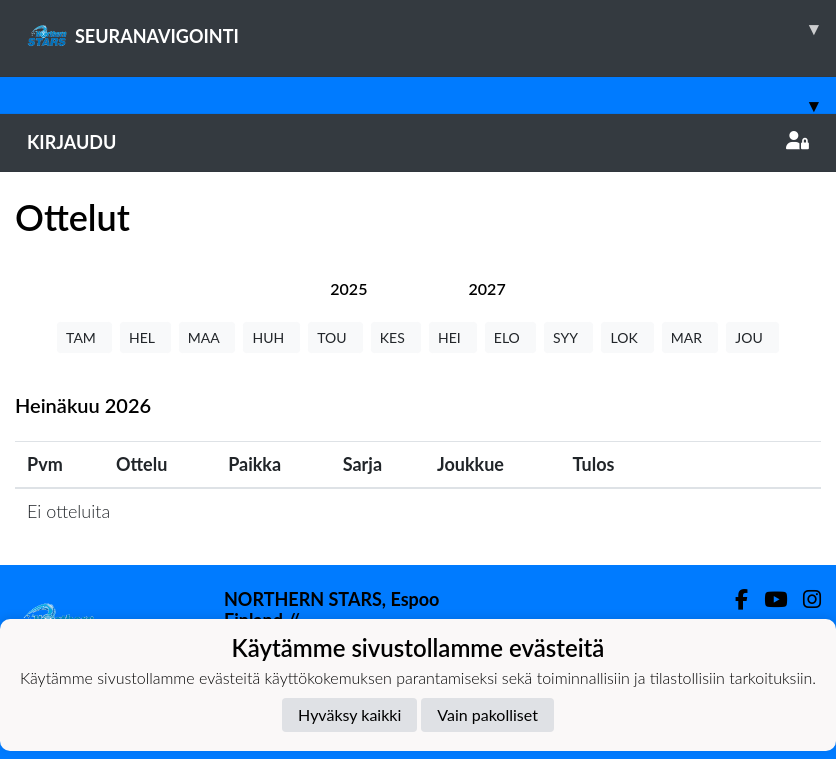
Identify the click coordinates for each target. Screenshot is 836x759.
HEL (145, 337)
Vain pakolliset (487, 714)
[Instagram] (804, 599)
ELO (510, 337)
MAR (690, 337)
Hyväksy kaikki (349, 714)
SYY (568, 337)
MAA (207, 337)
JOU (752, 337)
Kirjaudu (418, 142)
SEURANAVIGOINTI (431, 29)
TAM (84, 337)
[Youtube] (767, 599)
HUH (271, 337)
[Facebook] (733, 599)
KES (396, 337)
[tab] (348, 288)
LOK (627, 337)
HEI (453, 337)
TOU (335, 337)
